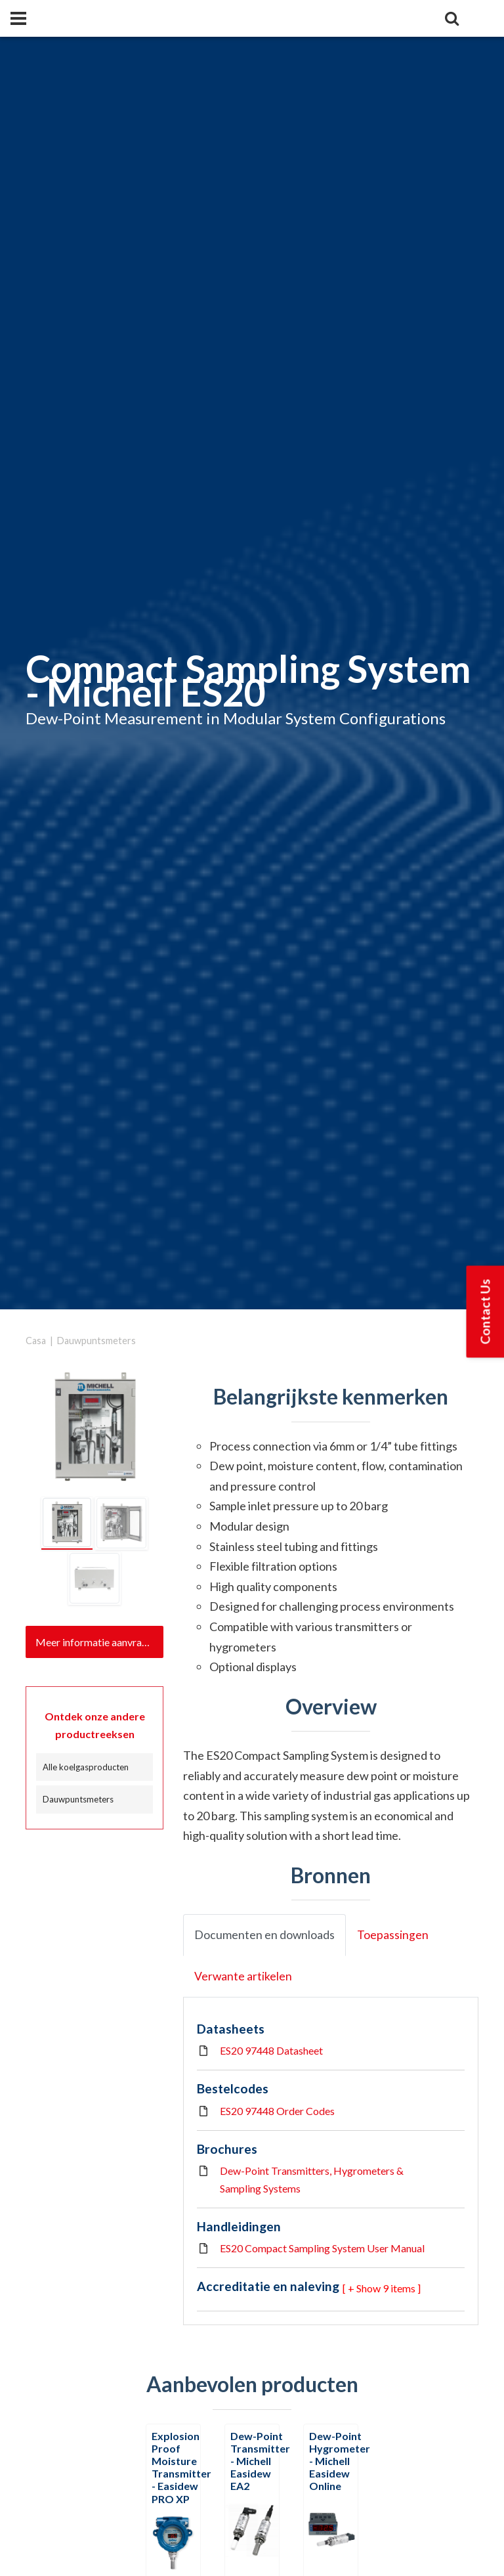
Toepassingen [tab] (393, 1935)
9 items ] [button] (402, 2288)
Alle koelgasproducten (86, 1767)
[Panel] (18, 18)
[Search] (451, 18)
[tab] (67, 1523)
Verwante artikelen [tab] (243, 1976)
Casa (36, 1340)
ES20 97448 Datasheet (271, 2050)
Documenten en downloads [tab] (264, 1935)
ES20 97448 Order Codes (277, 2111)
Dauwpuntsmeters (96, 1340)
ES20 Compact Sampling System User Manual (322, 2248)
